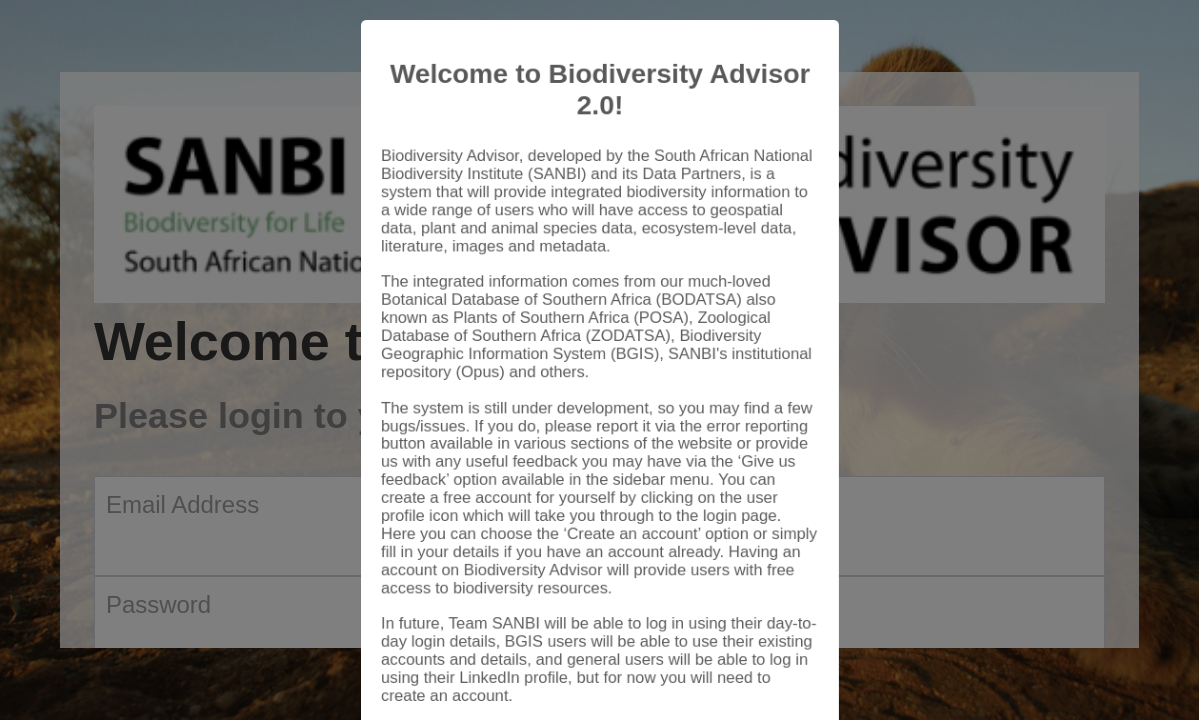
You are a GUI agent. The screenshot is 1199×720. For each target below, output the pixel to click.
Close (774, 662)
